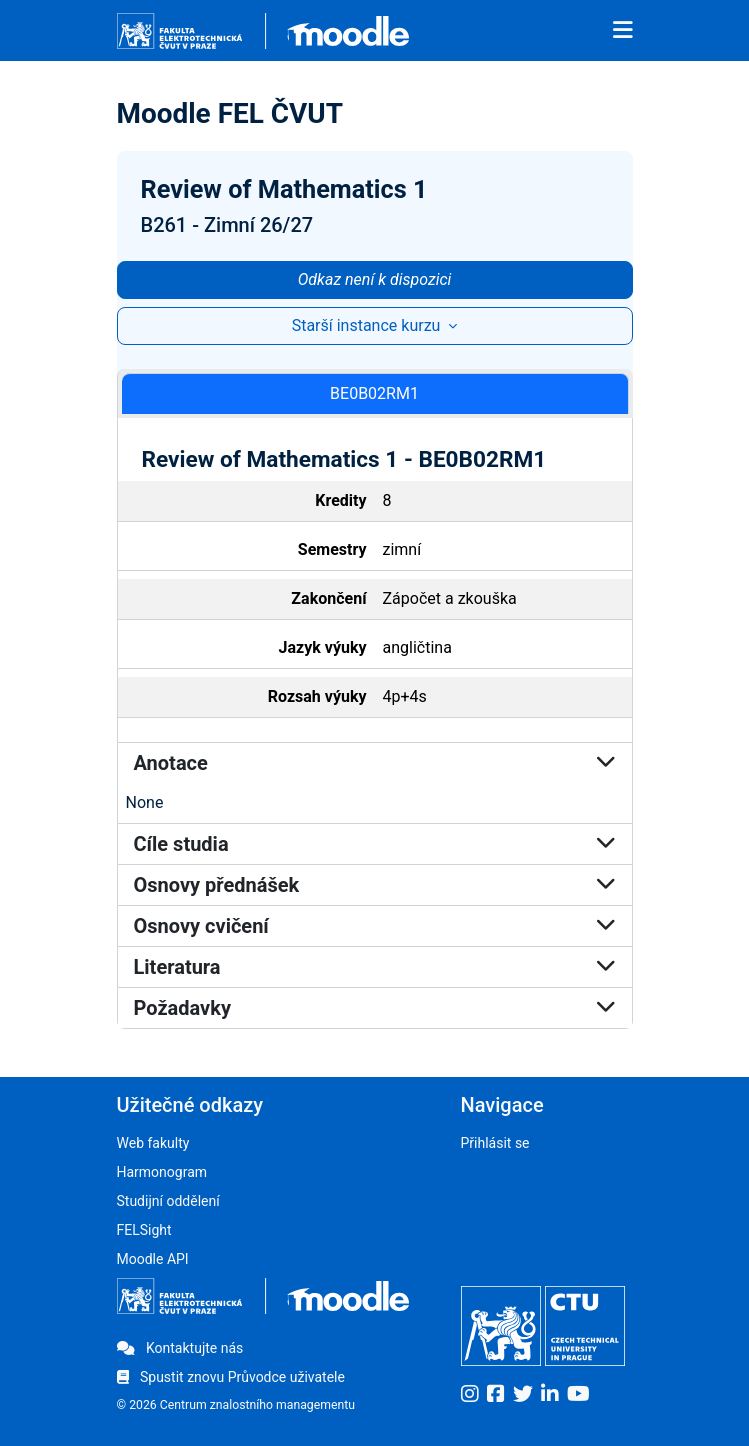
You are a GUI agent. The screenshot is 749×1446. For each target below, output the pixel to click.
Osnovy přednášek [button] (375, 885)
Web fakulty (153, 1143)
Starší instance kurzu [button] (368, 325)
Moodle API (153, 1259)
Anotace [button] (375, 763)
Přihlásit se (495, 1143)
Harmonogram (162, 1172)
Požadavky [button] (375, 1008)
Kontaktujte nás (180, 1348)
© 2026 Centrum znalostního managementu (236, 1405)
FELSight (144, 1230)
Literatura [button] (375, 967)
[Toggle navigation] (623, 31)
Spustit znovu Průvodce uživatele (231, 1377)
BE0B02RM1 (374, 393)
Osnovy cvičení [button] (375, 926)
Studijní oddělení (168, 1201)
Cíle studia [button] (375, 844)
